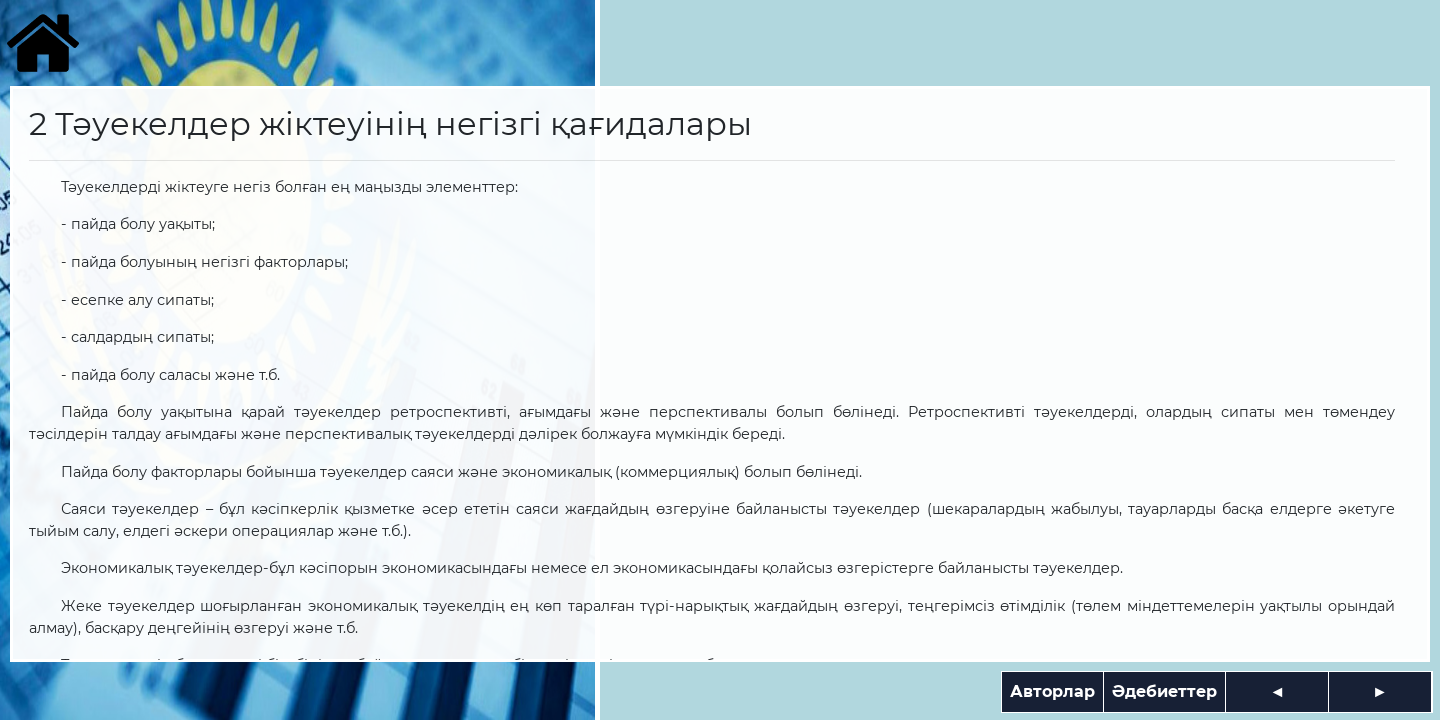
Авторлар (1052, 691)
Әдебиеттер (1164, 691)
